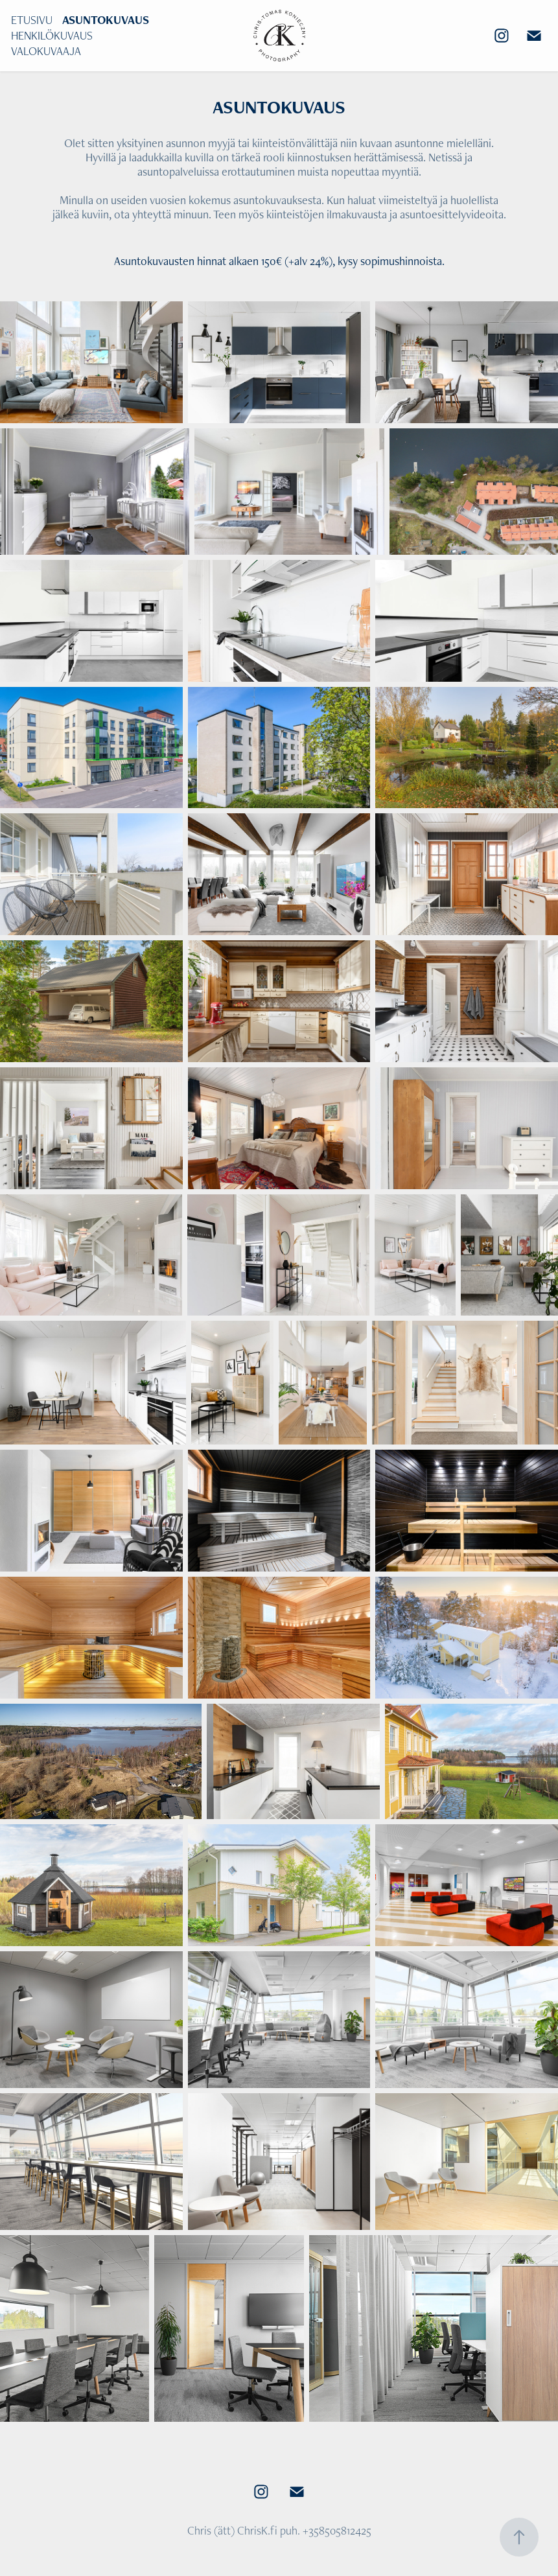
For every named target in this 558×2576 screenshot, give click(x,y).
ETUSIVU (31, 19)
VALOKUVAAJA (46, 50)
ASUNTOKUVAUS (105, 19)
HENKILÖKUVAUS (52, 35)
